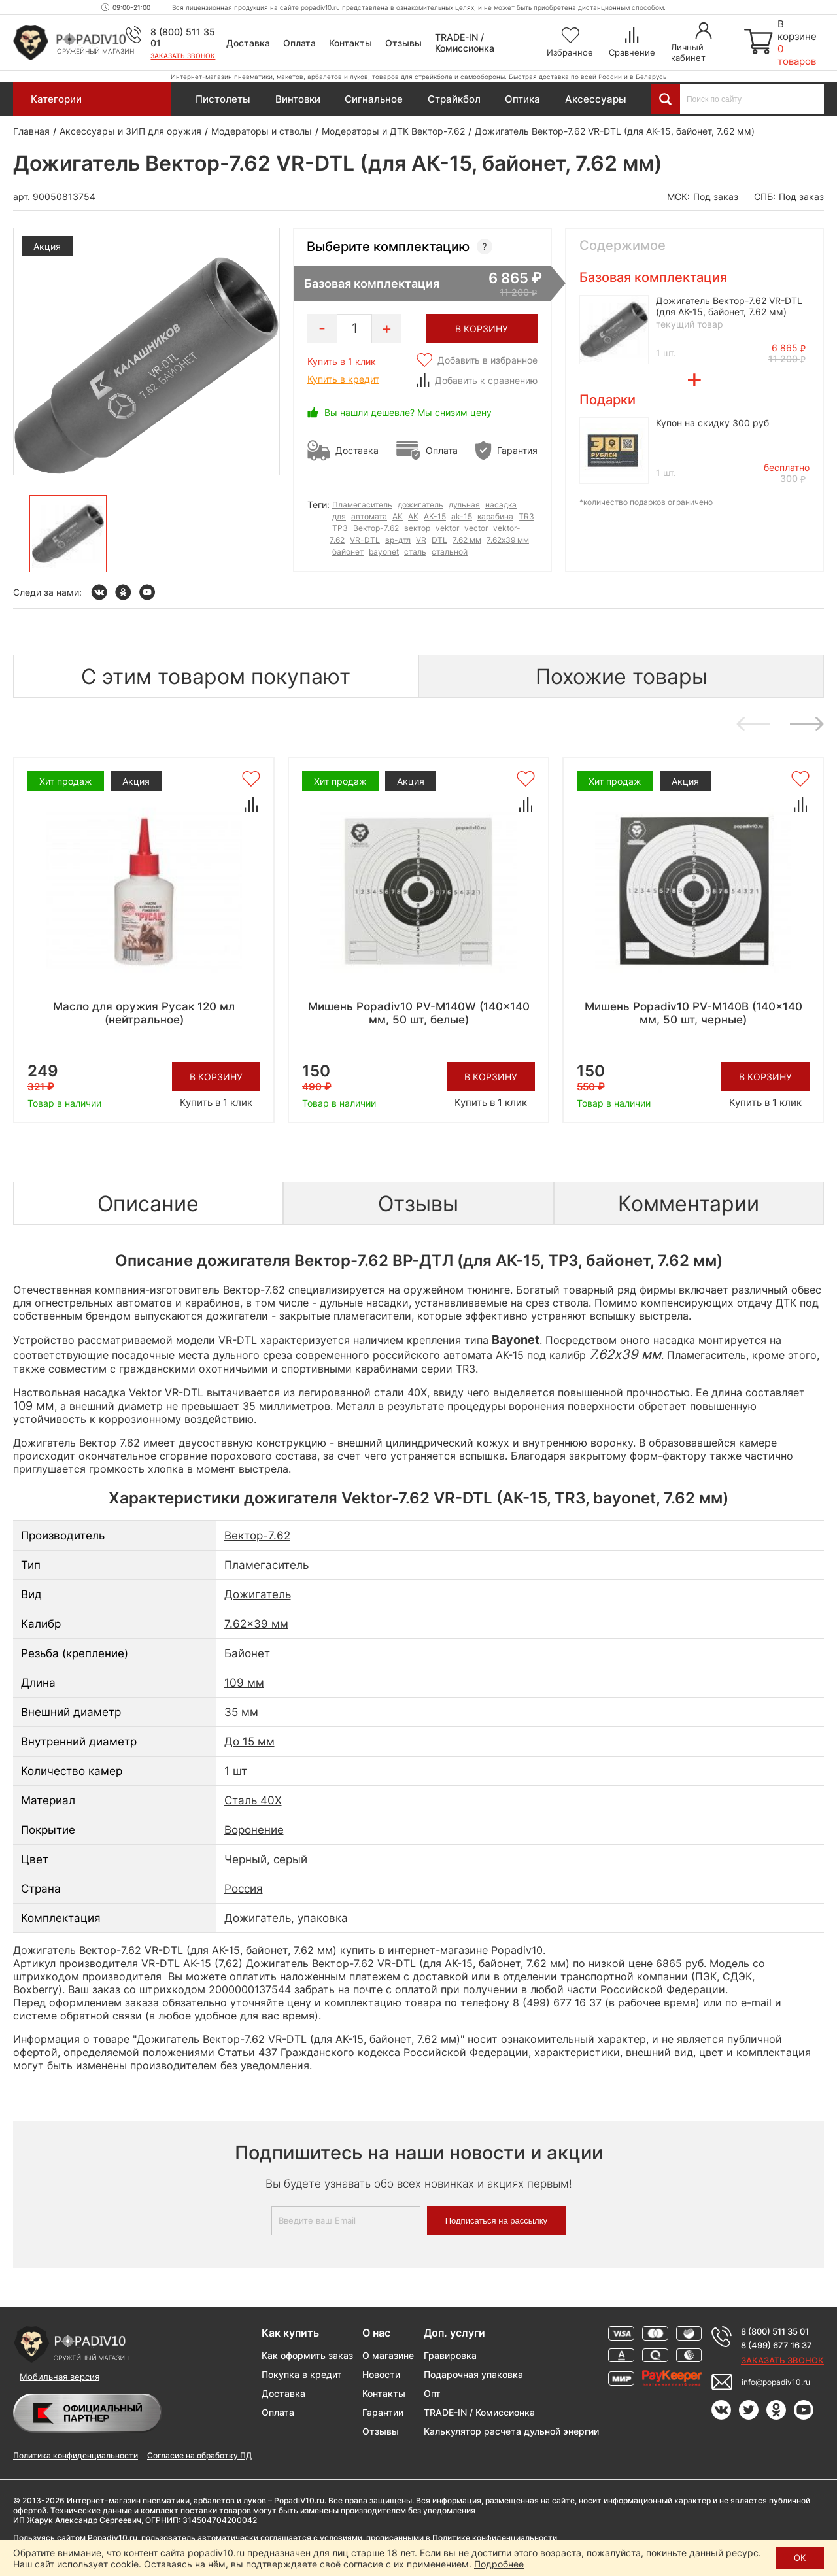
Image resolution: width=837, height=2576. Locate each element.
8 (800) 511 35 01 (775, 2331)
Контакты (350, 42)
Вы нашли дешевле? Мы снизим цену (408, 412)
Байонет (247, 1653)
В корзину (216, 1076)
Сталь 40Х (253, 1800)
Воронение (254, 1829)
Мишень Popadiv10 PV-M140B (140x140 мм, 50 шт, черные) (693, 1013)
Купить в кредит (343, 379)
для (339, 516)
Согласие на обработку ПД (199, 2455)
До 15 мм (249, 1741)
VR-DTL (365, 540)
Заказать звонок (182, 56)
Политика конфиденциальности (75, 2455)
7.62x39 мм (508, 540)
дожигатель (420, 504)
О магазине (388, 2355)
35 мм (241, 1712)
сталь (415, 552)
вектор (417, 528)
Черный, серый (265, 1859)
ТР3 (340, 528)
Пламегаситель (362, 504)
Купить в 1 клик (341, 361)
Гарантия (517, 450)
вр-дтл (398, 540)
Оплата (299, 42)
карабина (495, 516)
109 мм (244, 1682)
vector (476, 528)
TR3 (526, 516)
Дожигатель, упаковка (286, 1918)
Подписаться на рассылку (496, 2220)
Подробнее (499, 2563)
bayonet (384, 552)
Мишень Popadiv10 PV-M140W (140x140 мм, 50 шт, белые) (419, 1013)
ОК (800, 2557)
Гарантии (382, 2412)
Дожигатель (257, 1594)
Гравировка (450, 2355)
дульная (464, 504)
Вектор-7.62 (376, 528)
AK (413, 516)
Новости (381, 2374)
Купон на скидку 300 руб (712, 422)
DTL (439, 540)
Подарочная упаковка (473, 2374)
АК (397, 516)
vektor (447, 528)
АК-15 (435, 516)
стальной (450, 552)
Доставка (248, 42)
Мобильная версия (59, 2376)
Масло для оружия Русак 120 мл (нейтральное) (144, 1013)
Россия (243, 1888)
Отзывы (403, 42)
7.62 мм (467, 540)
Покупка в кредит (302, 2374)
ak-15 (461, 516)
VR (421, 540)
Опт (432, 2393)
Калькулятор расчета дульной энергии (511, 2431)
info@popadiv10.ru (776, 2382)
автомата (369, 516)
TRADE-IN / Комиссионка (464, 42)
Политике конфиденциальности (494, 2538)
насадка (501, 504)
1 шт (235, 1770)
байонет (348, 552)
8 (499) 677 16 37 (776, 2345)
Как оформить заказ (307, 2355)
